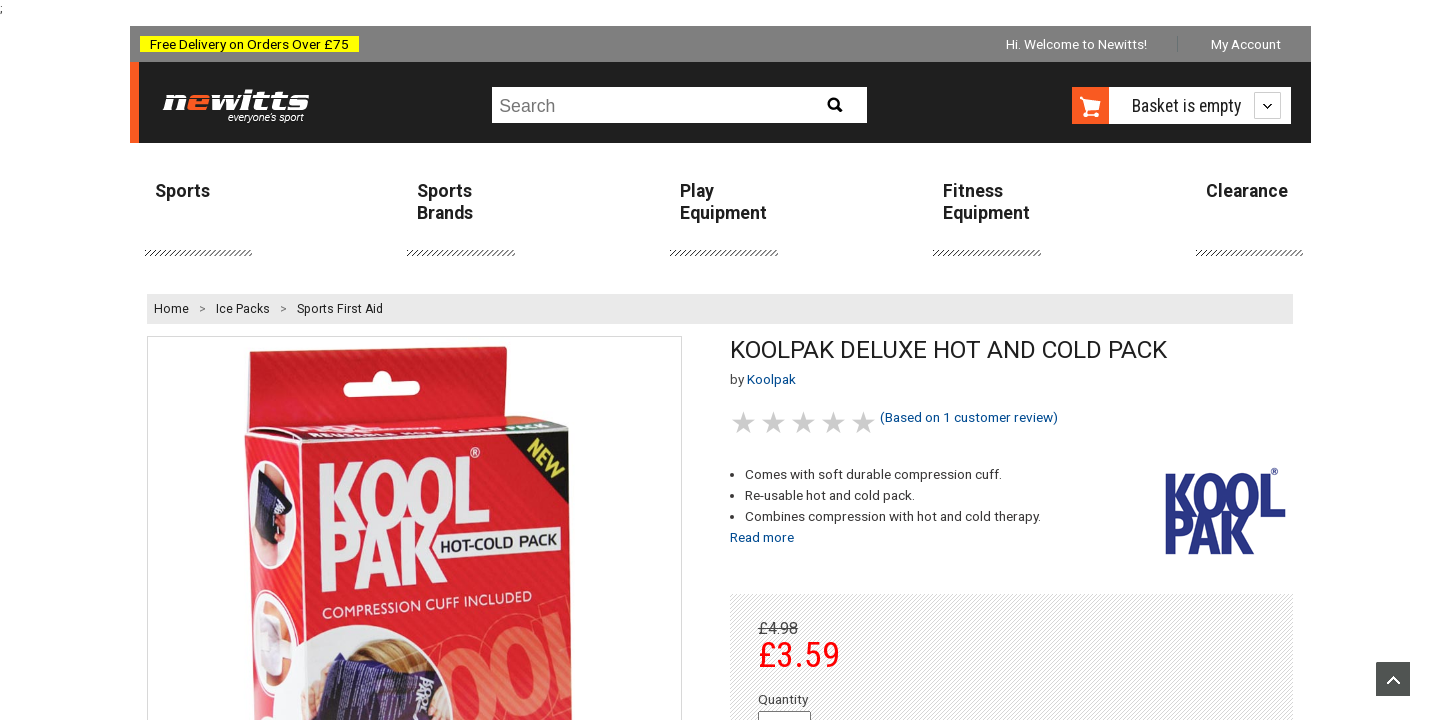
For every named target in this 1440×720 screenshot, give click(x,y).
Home (171, 309)
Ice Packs (243, 309)
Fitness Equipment (986, 201)
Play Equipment (723, 201)
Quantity (783, 699)
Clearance (1247, 191)
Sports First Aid (340, 309)
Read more (762, 537)
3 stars (805, 422)
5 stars (865, 422)
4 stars (835, 422)
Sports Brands (445, 201)
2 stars (775, 422)
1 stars (745, 422)
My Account (1246, 44)
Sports (182, 191)
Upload (1393, 679)
